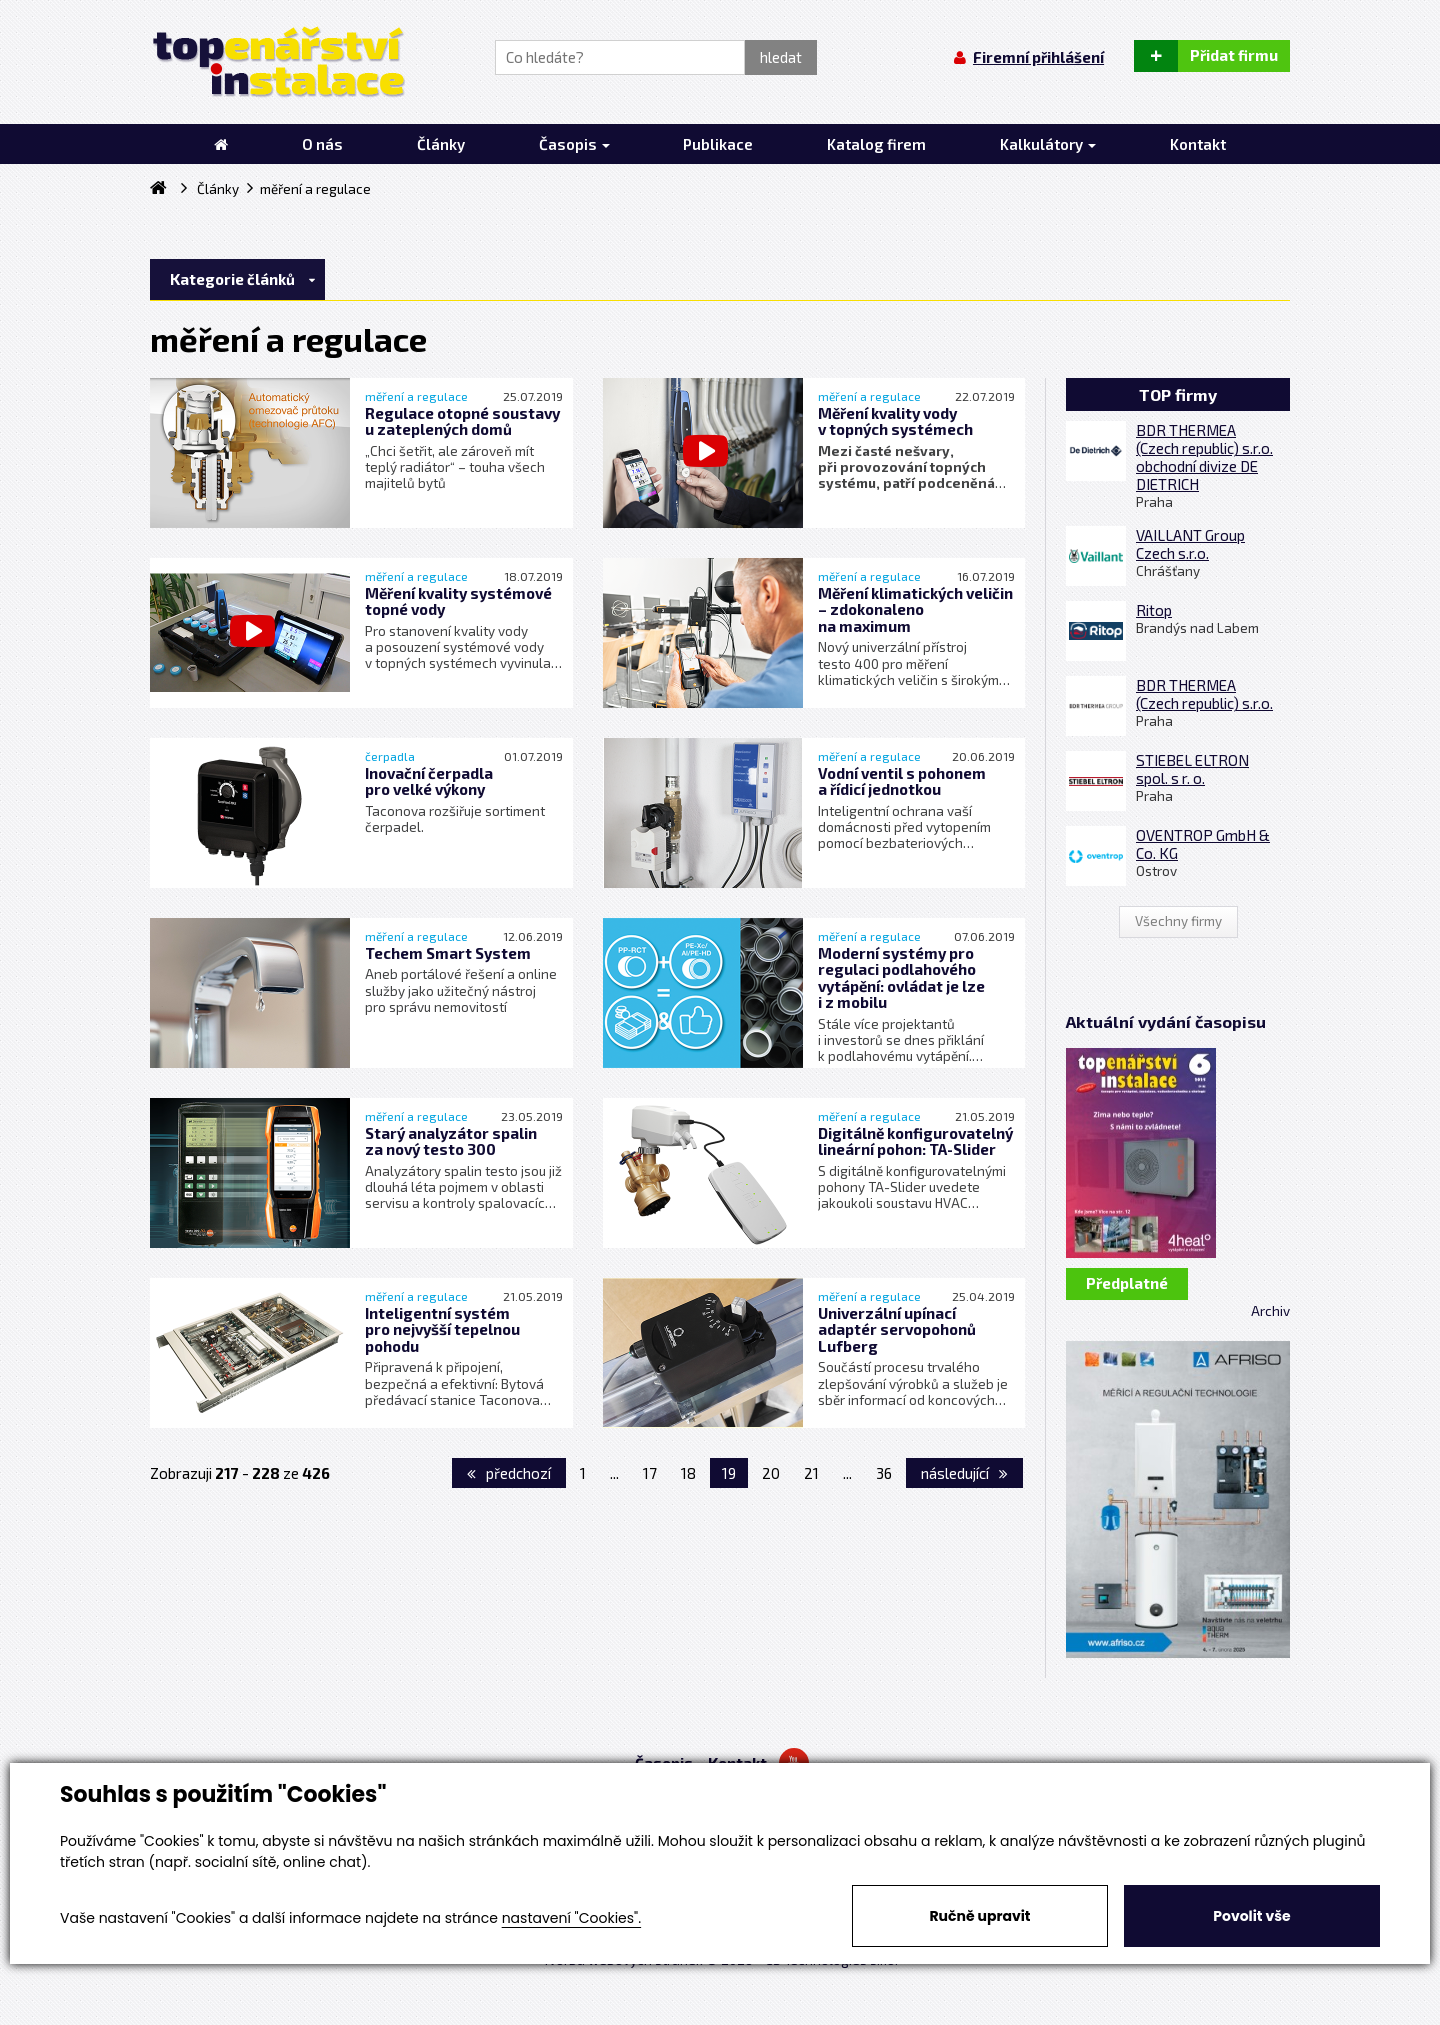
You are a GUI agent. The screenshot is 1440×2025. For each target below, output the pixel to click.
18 (688, 1473)
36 (884, 1473)
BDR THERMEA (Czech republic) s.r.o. (1204, 694)
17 (650, 1473)
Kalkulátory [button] (1048, 144)
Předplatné (1127, 1283)
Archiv (1270, 1311)
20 (771, 1473)
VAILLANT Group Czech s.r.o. (1190, 544)
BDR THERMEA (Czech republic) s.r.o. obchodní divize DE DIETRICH (1204, 457)
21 (811, 1473)
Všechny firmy (1178, 921)
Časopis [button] (574, 144)
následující (964, 1473)
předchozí (509, 1473)
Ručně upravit (979, 1916)
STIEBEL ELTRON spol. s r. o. (1192, 769)
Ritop (1154, 610)
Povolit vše (1251, 1916)
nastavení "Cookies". (571, 1918)
